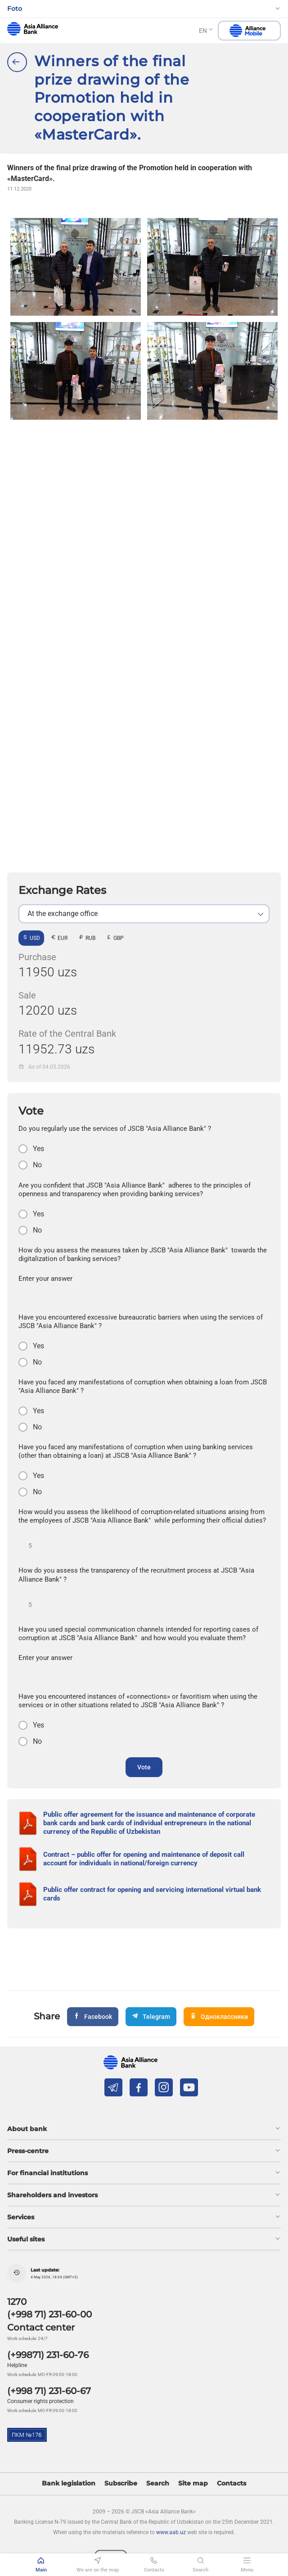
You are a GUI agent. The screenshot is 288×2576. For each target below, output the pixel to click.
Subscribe (120, 2483)
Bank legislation (68, 2483)
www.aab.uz (171, 2532)
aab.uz (32, 29)
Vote (144, 1767)
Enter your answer (45, 1278)
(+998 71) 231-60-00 (49, 2314)
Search (157, 2483)
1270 (17, 2301)
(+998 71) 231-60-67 (49, 2391)
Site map (193, 2483)
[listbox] (144, 913)
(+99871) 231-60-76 (48, 2354)
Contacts (231, 2483)
